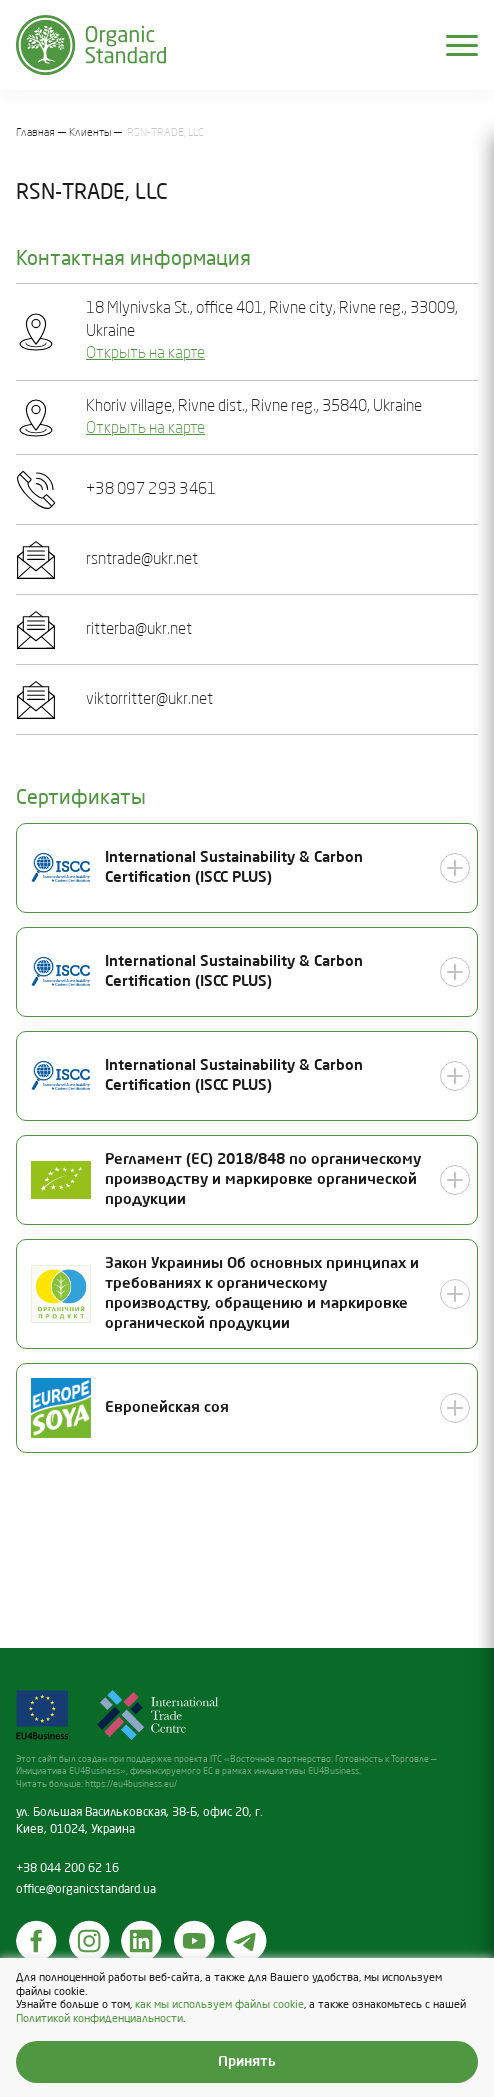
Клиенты (90, 133)
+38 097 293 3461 (151, 490)
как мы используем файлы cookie (219, 2006)
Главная (35, 133)
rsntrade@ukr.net (142, 560)
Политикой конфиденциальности (99, 2019)
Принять (247, 2062)
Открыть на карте (145, 354)
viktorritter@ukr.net (149, 700)
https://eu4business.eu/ (131, 1784)
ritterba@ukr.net (139, 630)
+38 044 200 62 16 (67, 1869)
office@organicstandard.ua (86, 1890)
